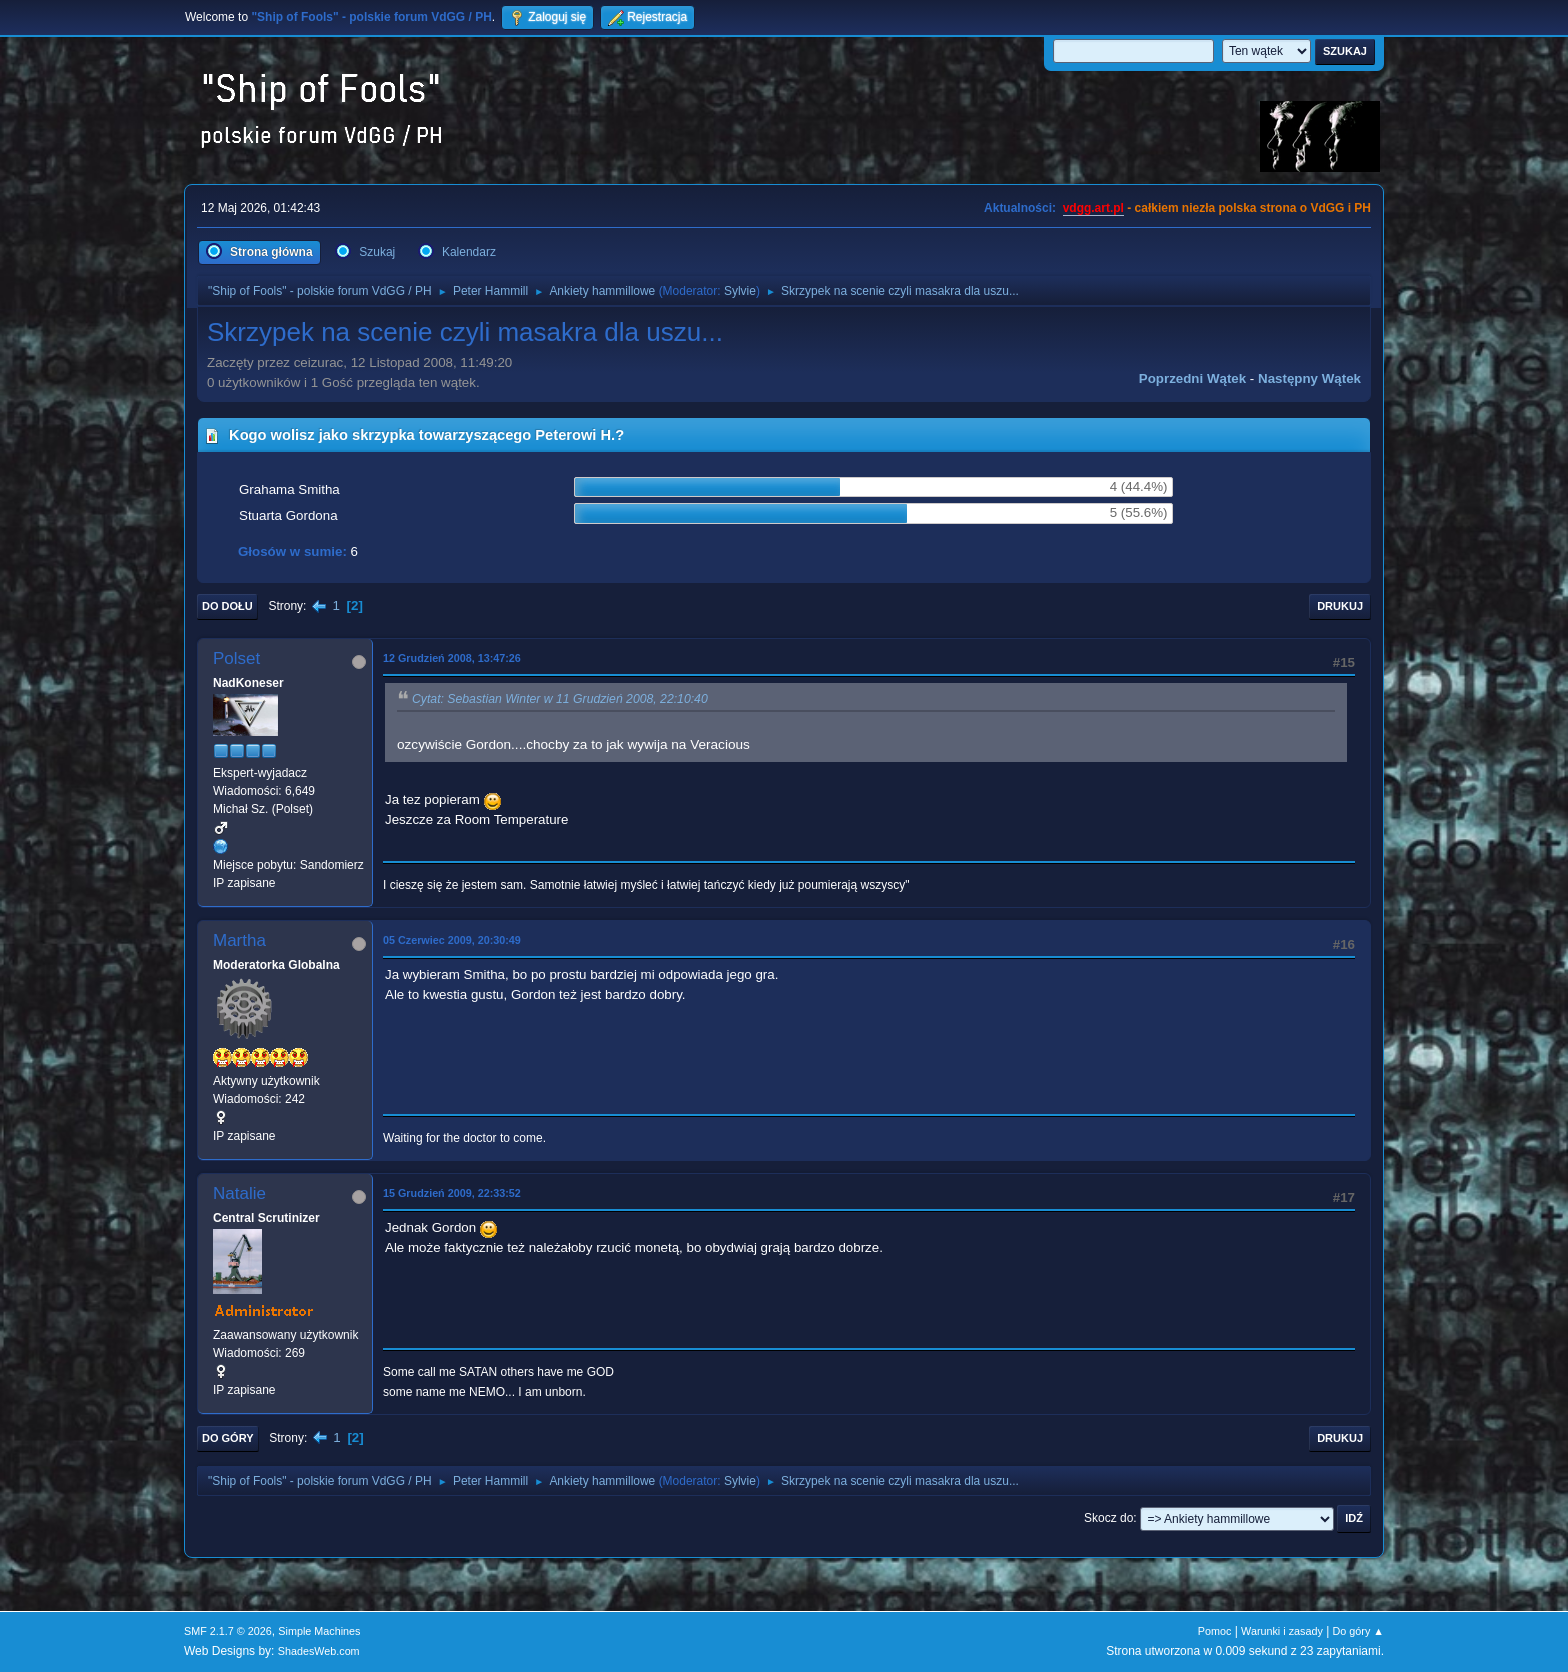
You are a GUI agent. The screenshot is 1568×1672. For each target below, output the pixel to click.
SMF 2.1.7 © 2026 (228, 1631)
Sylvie (740, 291)
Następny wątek (1309, 378)
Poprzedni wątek (1192, 378)
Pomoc (1215, 1631)
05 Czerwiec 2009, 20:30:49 (452, 940)
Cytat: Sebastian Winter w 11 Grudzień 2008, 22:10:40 (560, 699)
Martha (239, 940)
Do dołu (227, 606)
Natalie (239, 1193)
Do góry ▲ (1358, 1631)
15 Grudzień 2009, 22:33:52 (452, 1193)
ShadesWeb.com (319, 1651)
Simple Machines (319, 1631)
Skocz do (1108, 1518)
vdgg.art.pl (1093, 208)
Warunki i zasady (1282, 1631)
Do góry (228, 1438)
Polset (236, 658)
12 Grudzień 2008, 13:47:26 (452, 658)
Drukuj (1340, 606)
